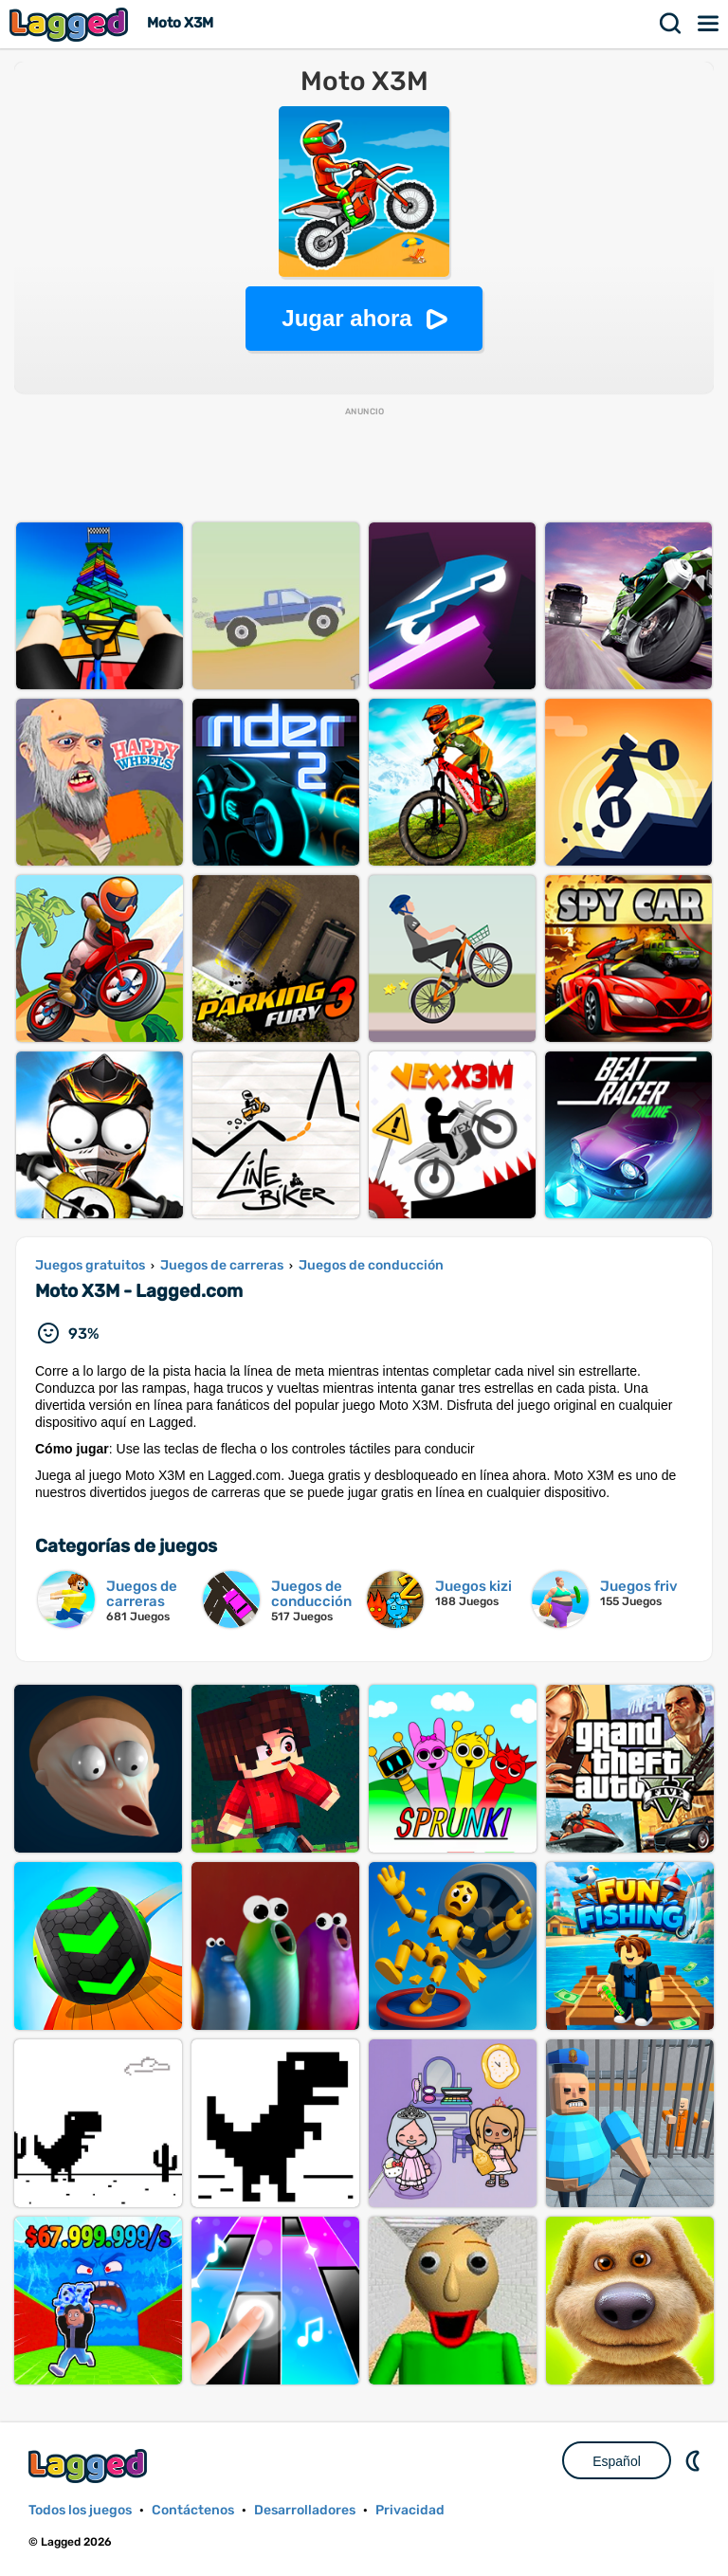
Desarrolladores (304, 2510)
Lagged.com (90, 2465)
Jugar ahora (346, 318)
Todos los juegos (80, 2510)
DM (695, 2460)
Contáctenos (193, 2510)
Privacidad (410, 2510)
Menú (709, 23)
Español (616, 2461)
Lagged (71, 24)
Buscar (671, 23)
